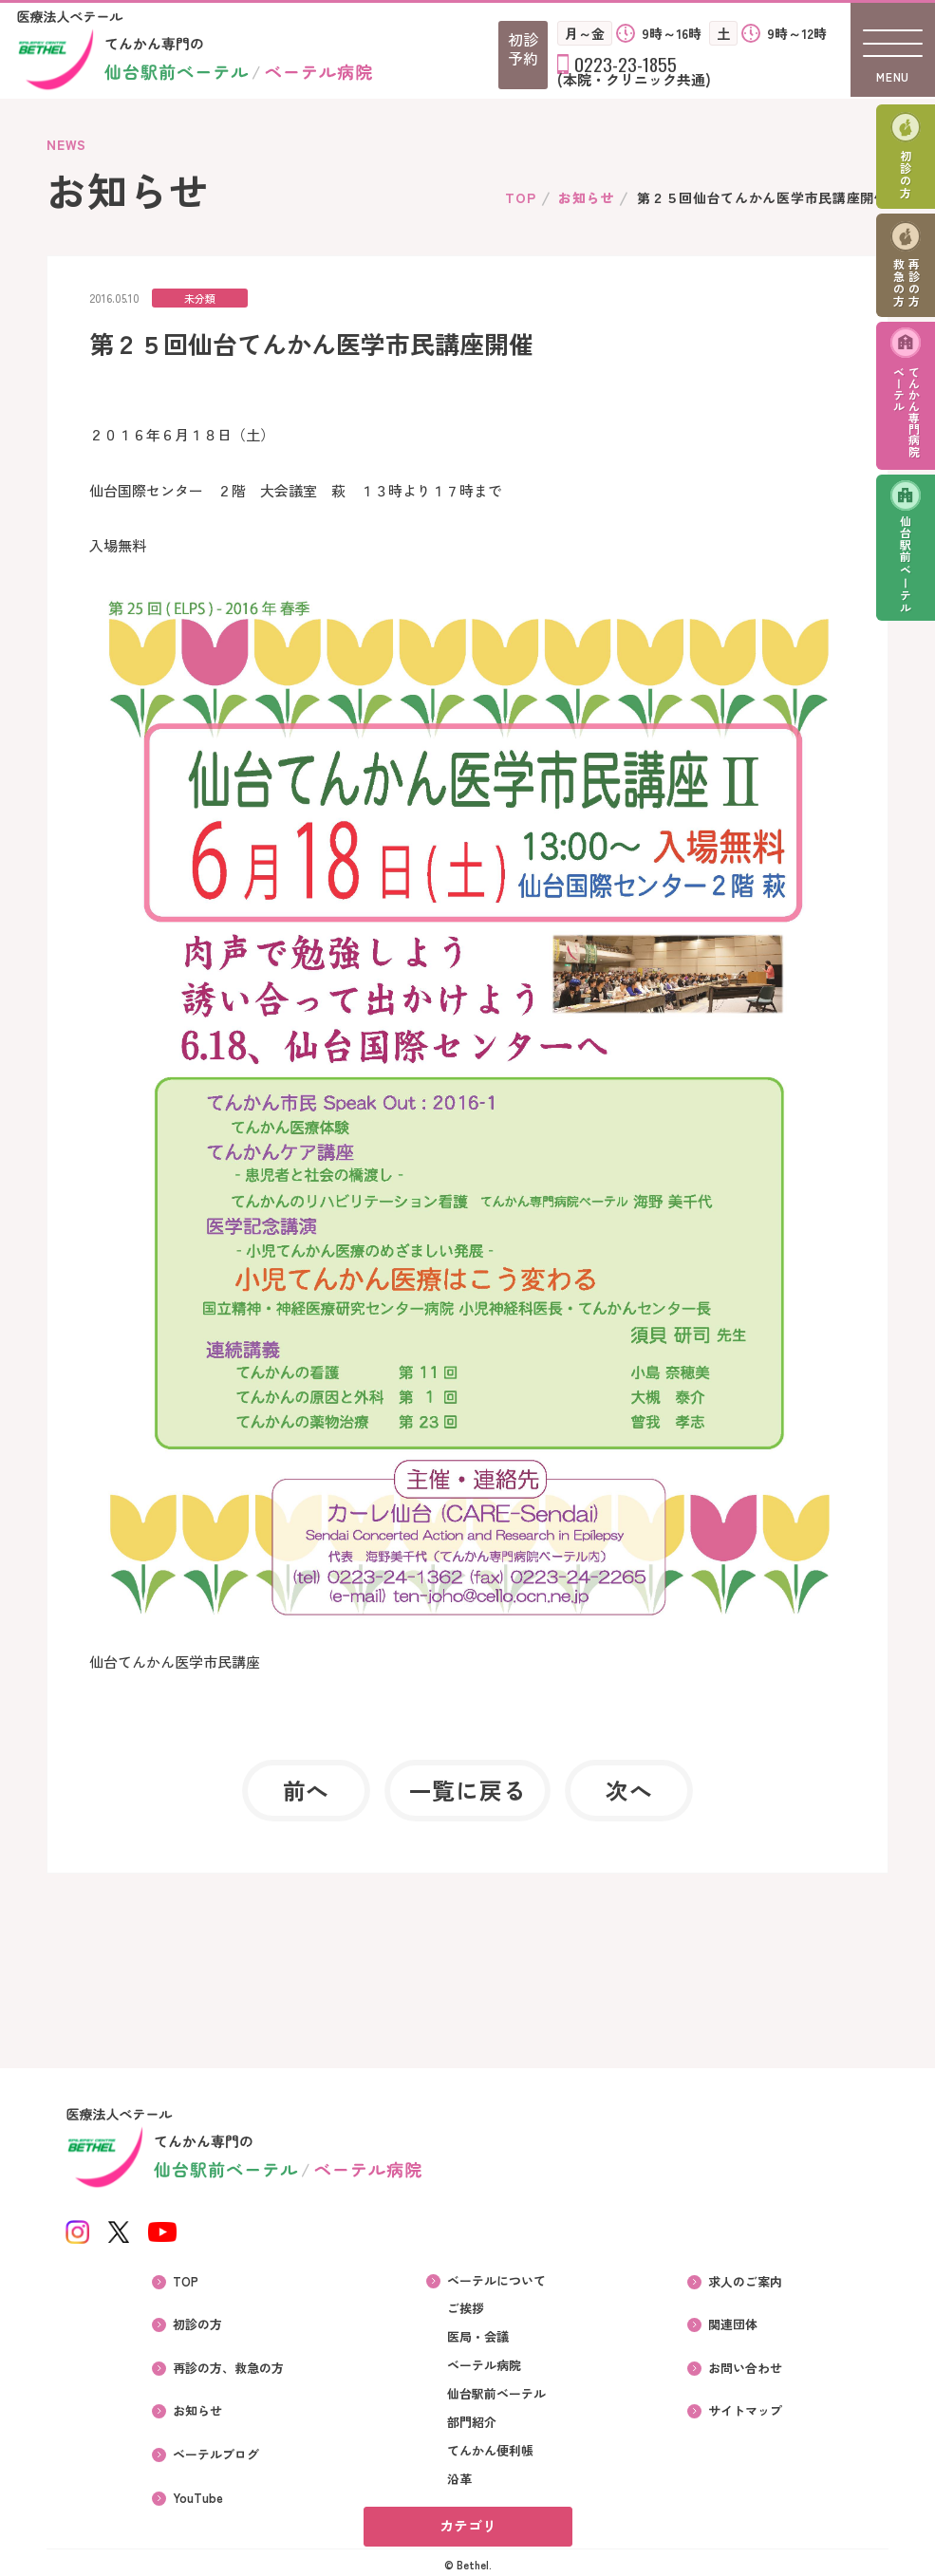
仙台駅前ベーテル (906, 567)
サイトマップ (746, 2406)
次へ (628, 1790)
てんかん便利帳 (490, 2450)
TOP (520, 197)
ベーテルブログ (216, 2447)
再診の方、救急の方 (228, 2364)
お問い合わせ (746, 2364)
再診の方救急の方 (906, 283)
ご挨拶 (465, 2308)
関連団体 (733, 2322)
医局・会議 (478, 2336)
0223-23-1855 (625, 64)
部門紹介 (471, 2422)
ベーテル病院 (484, 2365)
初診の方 (906, 174)
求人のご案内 (746, 2280)
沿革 (459, 2479)
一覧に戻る (468, 1790)
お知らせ (586, 197)
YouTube (198, 2489)
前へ (307, 1790)
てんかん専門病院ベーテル (906, 413)
